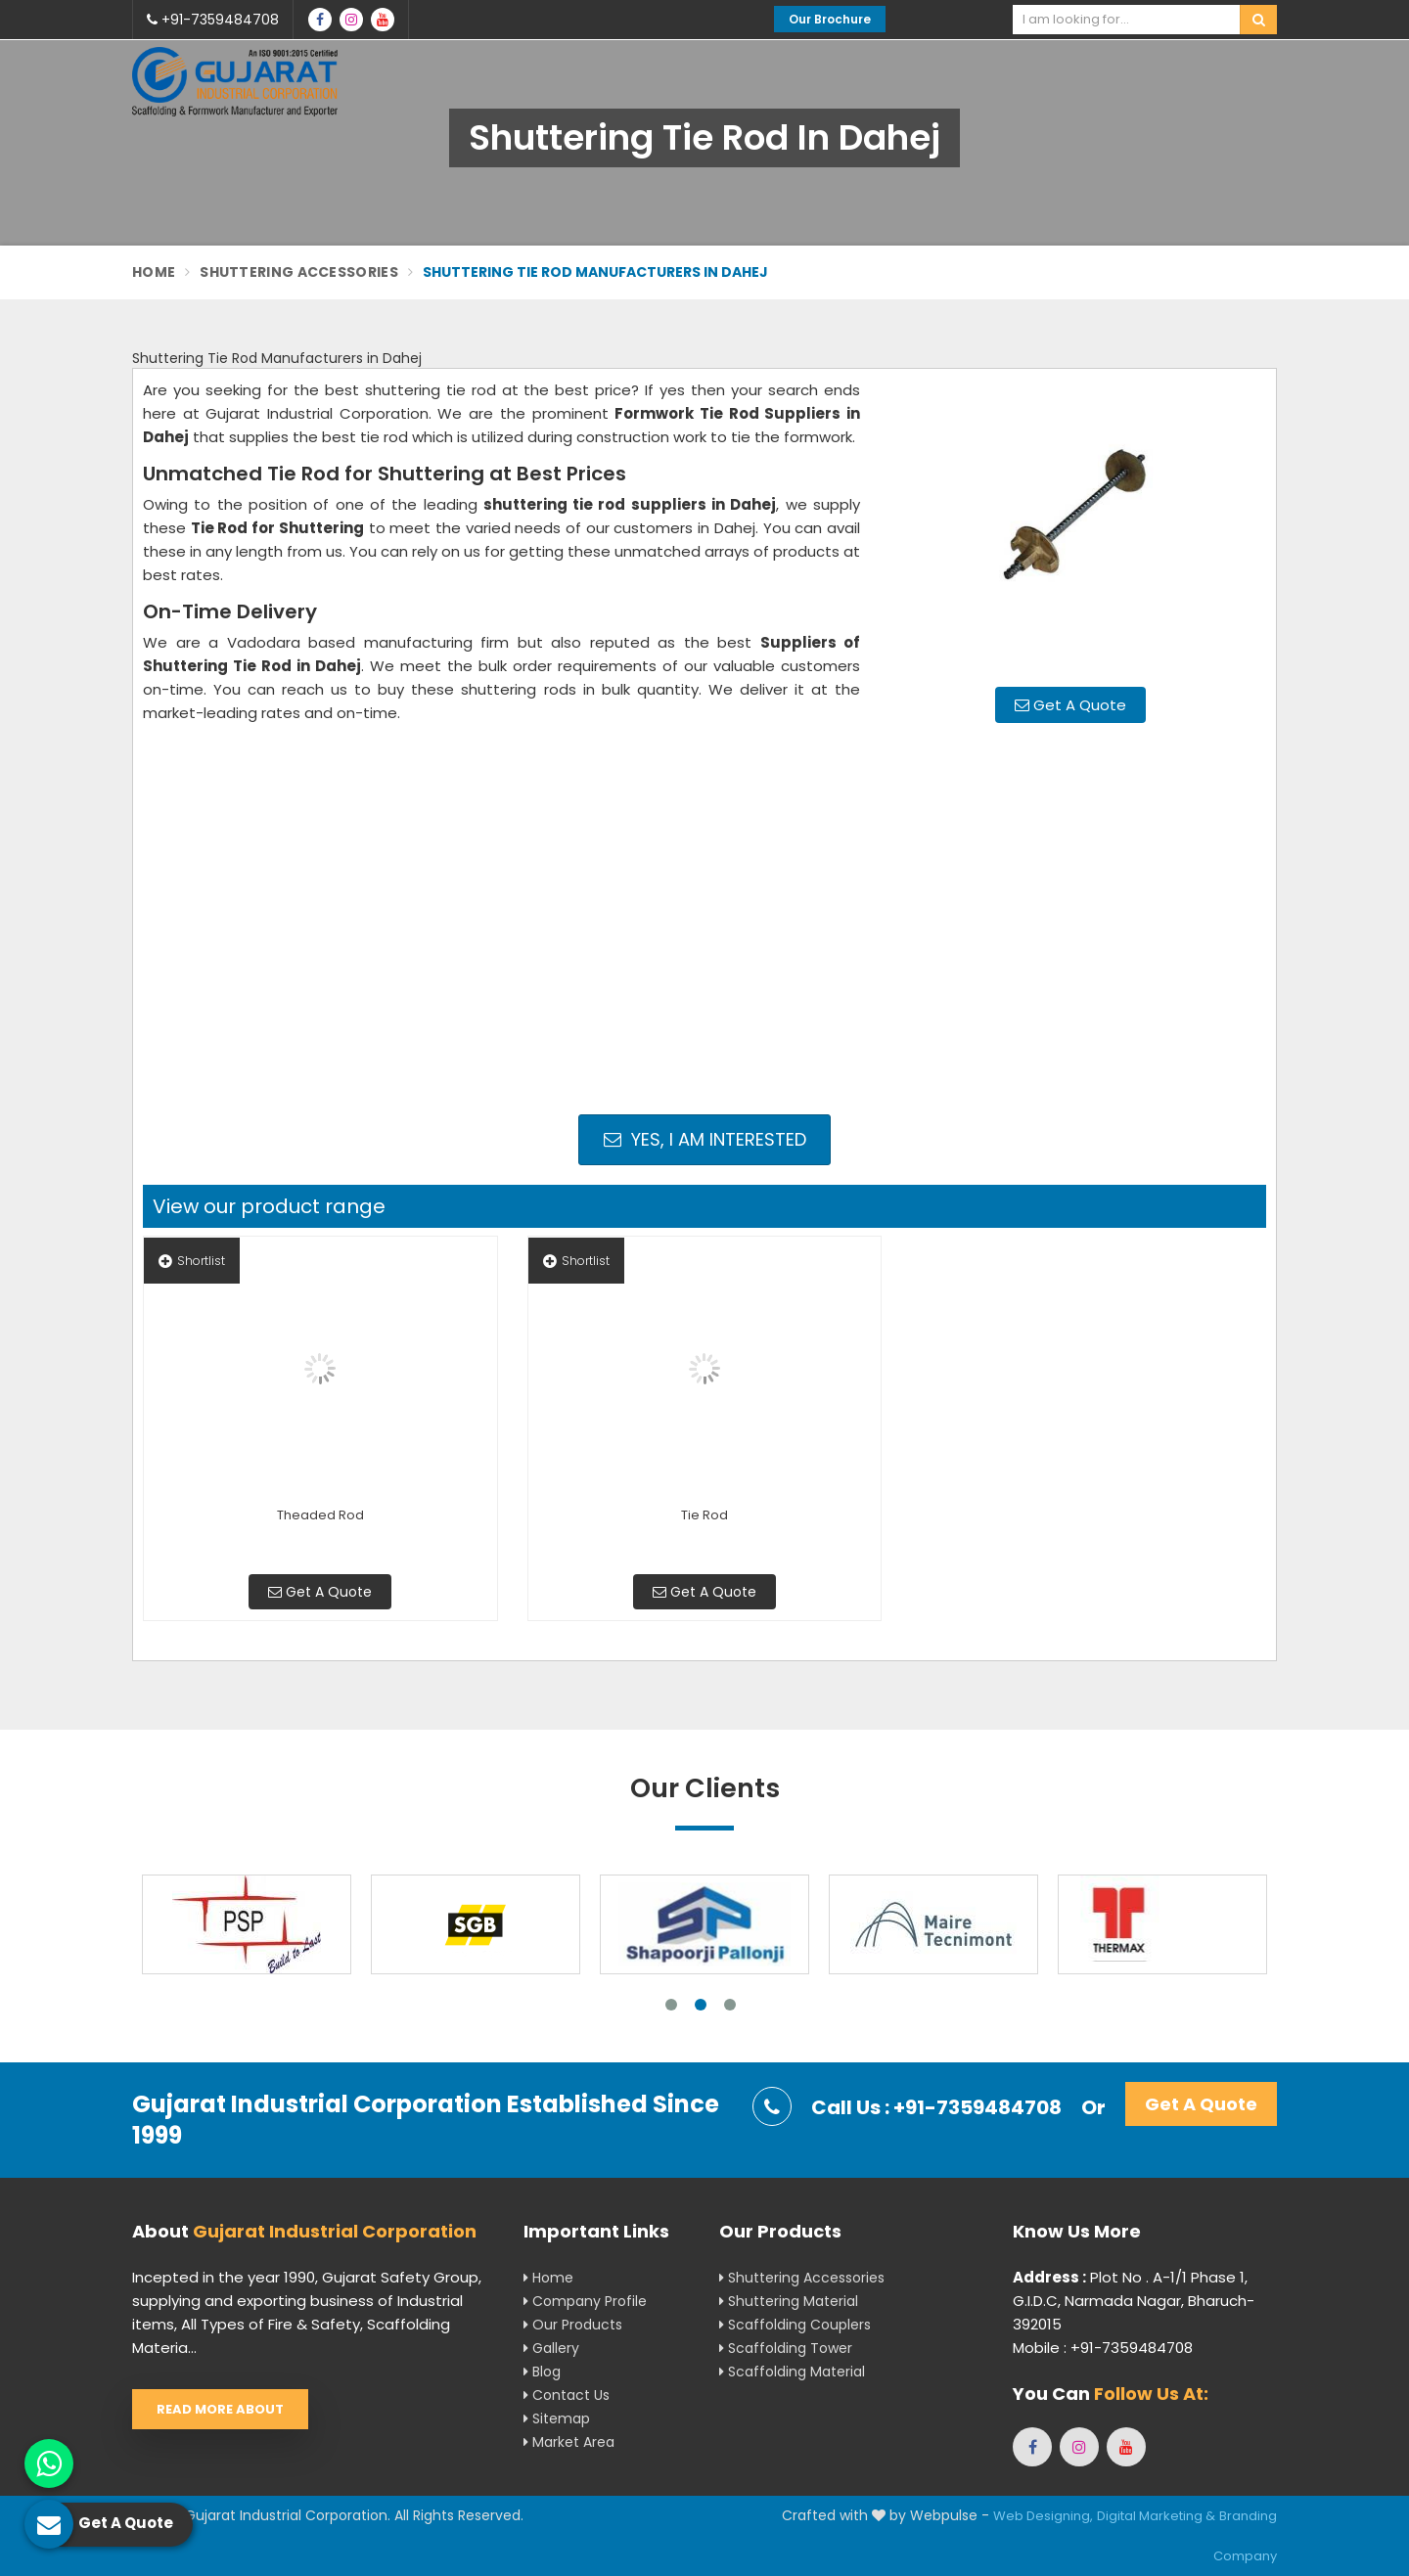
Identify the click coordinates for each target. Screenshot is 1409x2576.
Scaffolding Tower (785, 2348)
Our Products (572, 2324)
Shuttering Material (788, 2301)
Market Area (568, 2442)
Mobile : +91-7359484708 (1103, 2347)
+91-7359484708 (213, 19)
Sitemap (556, 2418)
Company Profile (585, 2301)
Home (153, 272)
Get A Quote (1070, 705)
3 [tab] (730, 2005)
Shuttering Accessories (299, 272)
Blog (542, 2371)
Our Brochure (830, 19)
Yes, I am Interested (705, 1139)
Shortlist (192, 1260)
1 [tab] (671, 2005)
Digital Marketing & (1156, 2516)
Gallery (551, 2348)
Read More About (220, 2409)
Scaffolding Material (792, 2371)
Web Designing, (1043, 2516)
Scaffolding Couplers (795, 2324)
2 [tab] (700, 2005)
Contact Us (566, 2395)
